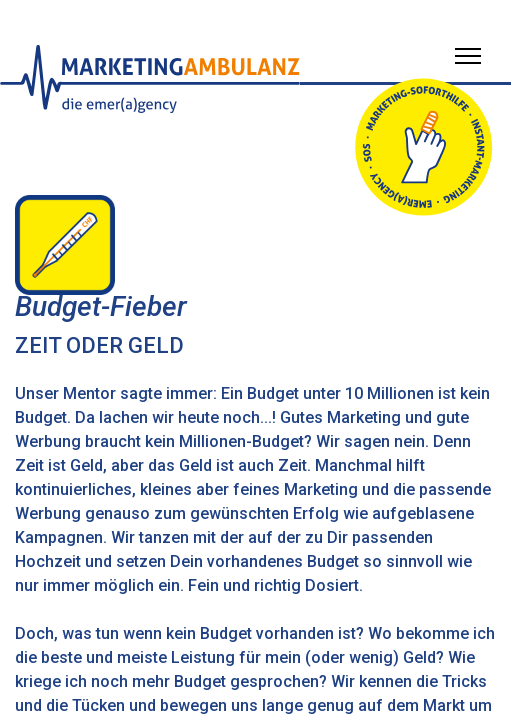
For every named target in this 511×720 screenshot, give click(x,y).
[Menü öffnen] (468, 56)
